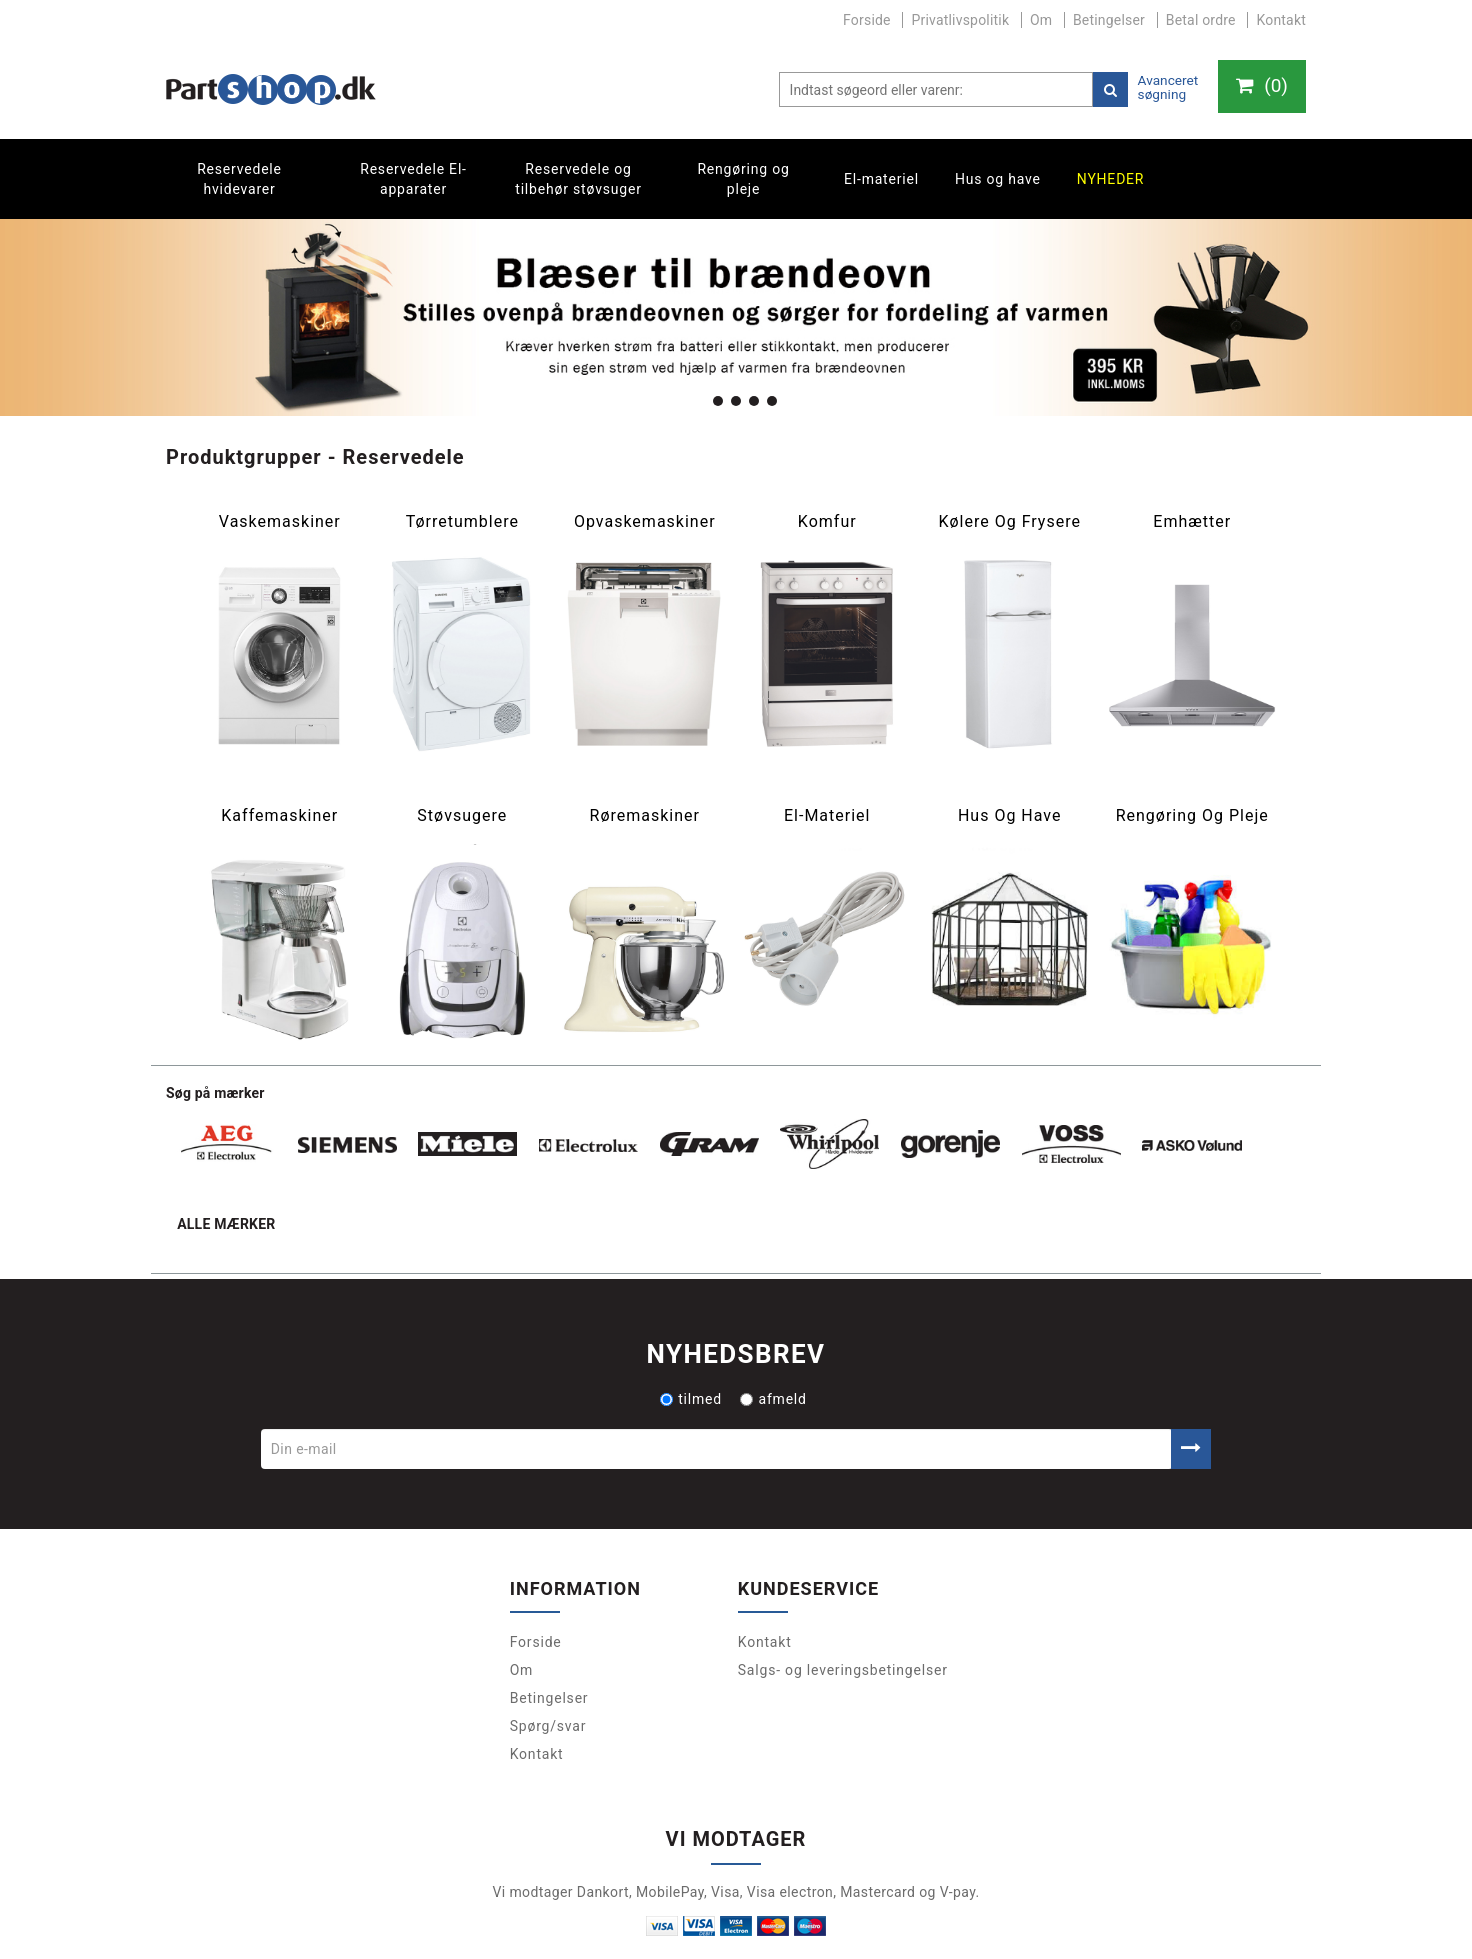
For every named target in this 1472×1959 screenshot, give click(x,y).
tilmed (691, 1319)
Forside (867, 20)
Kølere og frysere (1009, 522)
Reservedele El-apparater (413, 179)
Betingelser (1109, 20)
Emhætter (1192, 522)
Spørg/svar (548, 1647)
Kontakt (1281, 20)
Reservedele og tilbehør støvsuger (578, 179)
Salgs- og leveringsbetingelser (843, 1591)
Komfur (827, 522)
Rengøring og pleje (743, 179)
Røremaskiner (645, 816)
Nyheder (1111, 179)
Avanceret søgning (1163, 87)
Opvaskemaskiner (645, 522)
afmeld (773, 1319)
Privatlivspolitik (960, 20)
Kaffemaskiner (279, 816)
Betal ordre (1201, 20)
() (1259, 87)
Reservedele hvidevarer (239, 179)
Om (1041, 20)
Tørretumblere (462, 522)
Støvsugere (462, 816)
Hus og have (998, 179)
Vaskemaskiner (280, 522)
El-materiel (881, 179)
